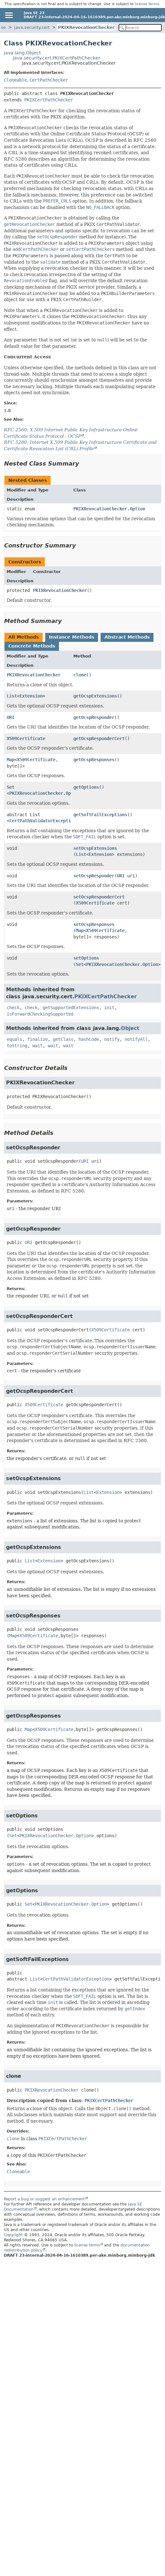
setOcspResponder (93, 875)
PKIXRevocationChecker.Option (109, 508)
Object (130, 1028)
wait (37, 1045)
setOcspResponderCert (99, 896)
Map (10, 759)
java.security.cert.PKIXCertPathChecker (56, 57)
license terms (147, 4)
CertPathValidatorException (42, 820)
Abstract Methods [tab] (127, 637)
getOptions (86, 787)
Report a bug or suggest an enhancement (44, 2199)
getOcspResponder (93, 717)
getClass (63, 1039)
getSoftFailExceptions (100, 814)
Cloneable (15, 80)
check (13, 1007)
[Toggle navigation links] (8, 15)
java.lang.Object (22, 52)
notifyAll (136, 1039)
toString (17, 1045)
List (12, 695)
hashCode (88, 1039)
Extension (31, 695)
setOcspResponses (93, 924)
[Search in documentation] (140, 27)
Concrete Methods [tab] (31, 646)
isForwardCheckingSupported (40, 1014)
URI (10, 717)
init (109, 1007)
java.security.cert (32, 27)
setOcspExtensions (95, 848)
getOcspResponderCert (99, 738)
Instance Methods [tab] (71, 637)
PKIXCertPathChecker (48, 99)
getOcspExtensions (95, 695)
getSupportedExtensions (71, 1007)
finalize (37, 1039)
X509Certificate (26, 738)
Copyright (13, 2235)
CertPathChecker (48, 80)
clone (79, 674)
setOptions (86, 958)
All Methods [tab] (23, 637)
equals (14, 1039)
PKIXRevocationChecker (86, 27)
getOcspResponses (93, 759)
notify (112, 1039)
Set (10, 787)
